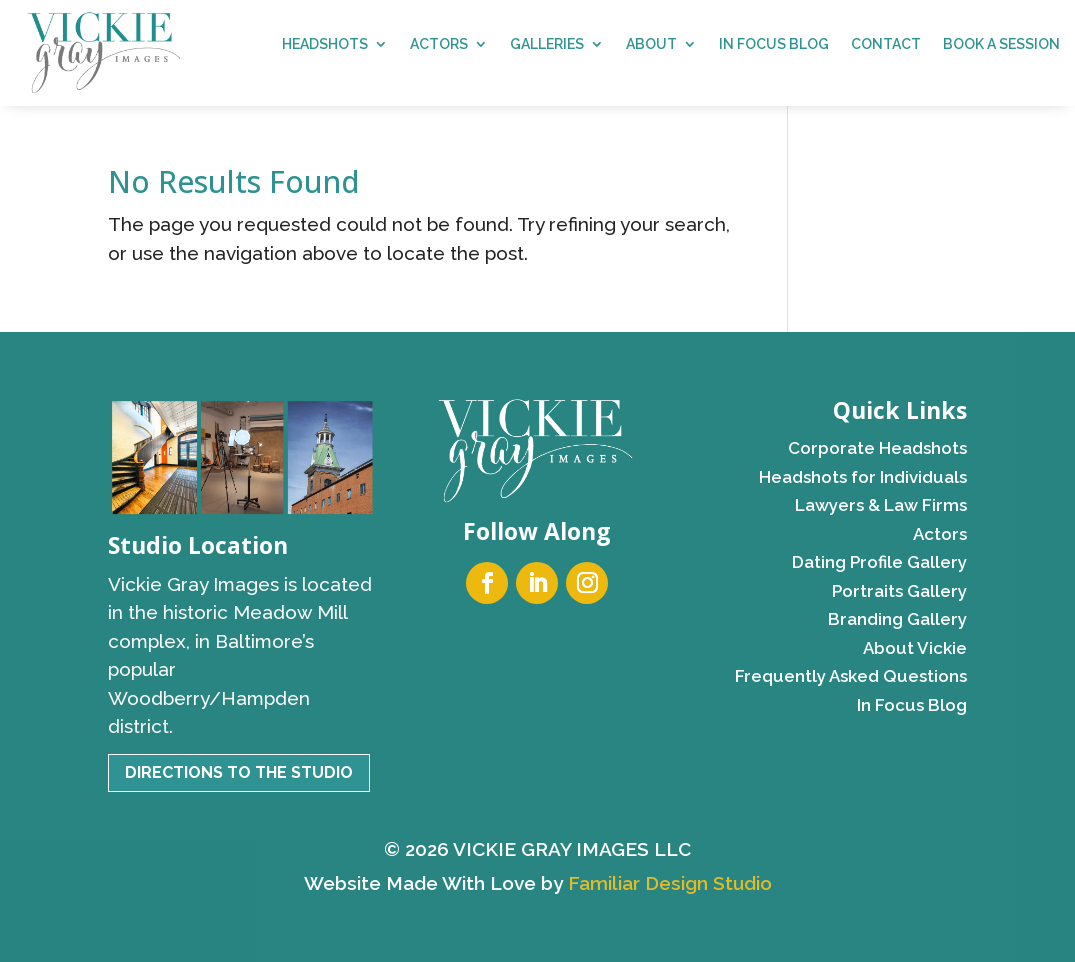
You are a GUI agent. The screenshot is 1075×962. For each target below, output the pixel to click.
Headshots (325, 44)
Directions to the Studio (239, 772)
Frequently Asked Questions (851, 676)
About (651, 44)
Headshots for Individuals (863, 477)
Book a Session (1001, 44)
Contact (886, 44)
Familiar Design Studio (670, 883)
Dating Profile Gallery (879, 562)
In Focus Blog (774, 44)
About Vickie (915, 648)
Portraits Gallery (899, 591)
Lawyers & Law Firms (881, 505)
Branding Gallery (897, 619)
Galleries (547, 44)
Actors (439, 44)
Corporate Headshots (877, 448)
